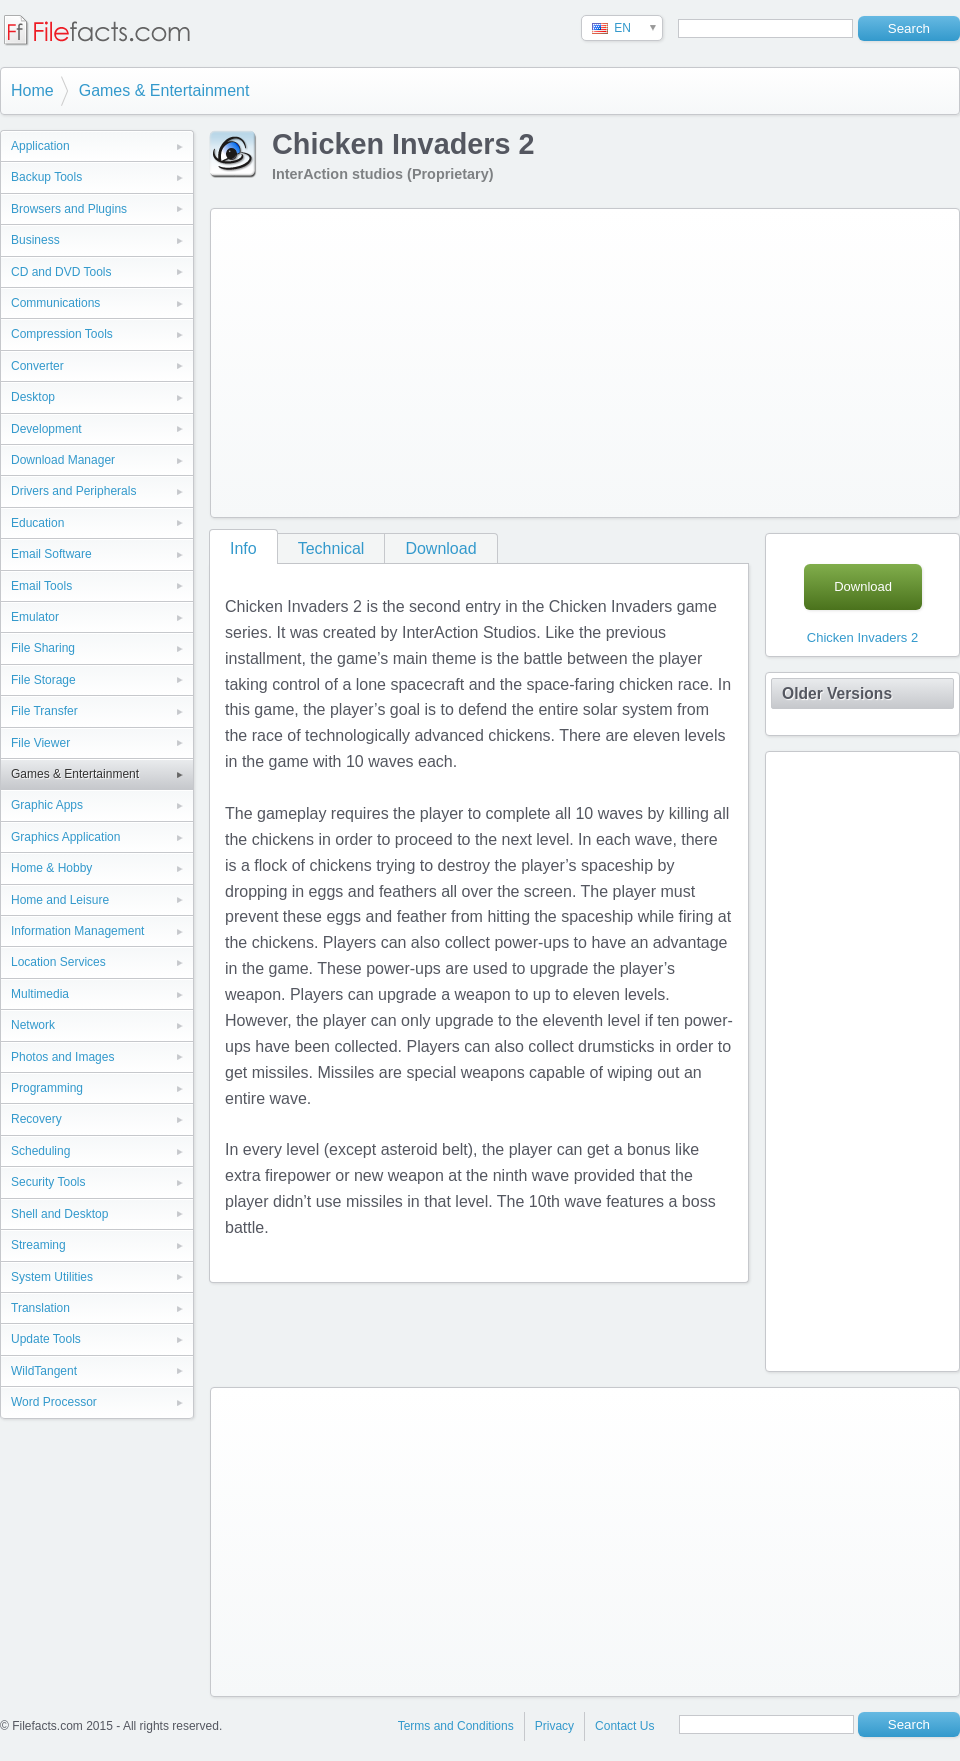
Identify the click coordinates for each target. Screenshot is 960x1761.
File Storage (43, 680)
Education (37, 523)
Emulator (35, 617)
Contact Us (624, 1726)
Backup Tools (46, 177)
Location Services (58, 962)
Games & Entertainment (164, 90)
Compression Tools (62, 334)
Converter (37, 366)
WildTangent (44, 1371)
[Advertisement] (494, 359)
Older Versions (837, 693)
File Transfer (44, 711)
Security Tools (48, 1182)
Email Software (51, 554)
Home (32, 90)
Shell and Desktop (59, 1214)
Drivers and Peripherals (73, 491)
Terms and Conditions (456, 1726)
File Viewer (40, 743)
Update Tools (46, 1339)
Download (440, 548)
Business (35, 240)
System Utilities (52, 1277)
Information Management (77, 931)
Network (33, 1025)
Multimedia (40, 994)
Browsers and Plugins (69, 209)
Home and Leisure (60, 900)
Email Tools (41, 586)
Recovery (36, 1119)
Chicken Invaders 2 (862, 637)
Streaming (38, 1245)
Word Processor (54, 1402)
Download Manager (63, 460)
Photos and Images (62, 1057)
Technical (331, 548)
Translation (40, 1308)
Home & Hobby (51, 868)
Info (243, 548)
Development (46, 429)
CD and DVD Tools (61, 272)
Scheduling (40, 1151)
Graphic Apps (47, 805)
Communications (55, 303)
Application (40, 146)
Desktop (33, 397)
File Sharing (43, 648)
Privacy (554, 1726)
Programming (47, 1088)
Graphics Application (65, 837)
